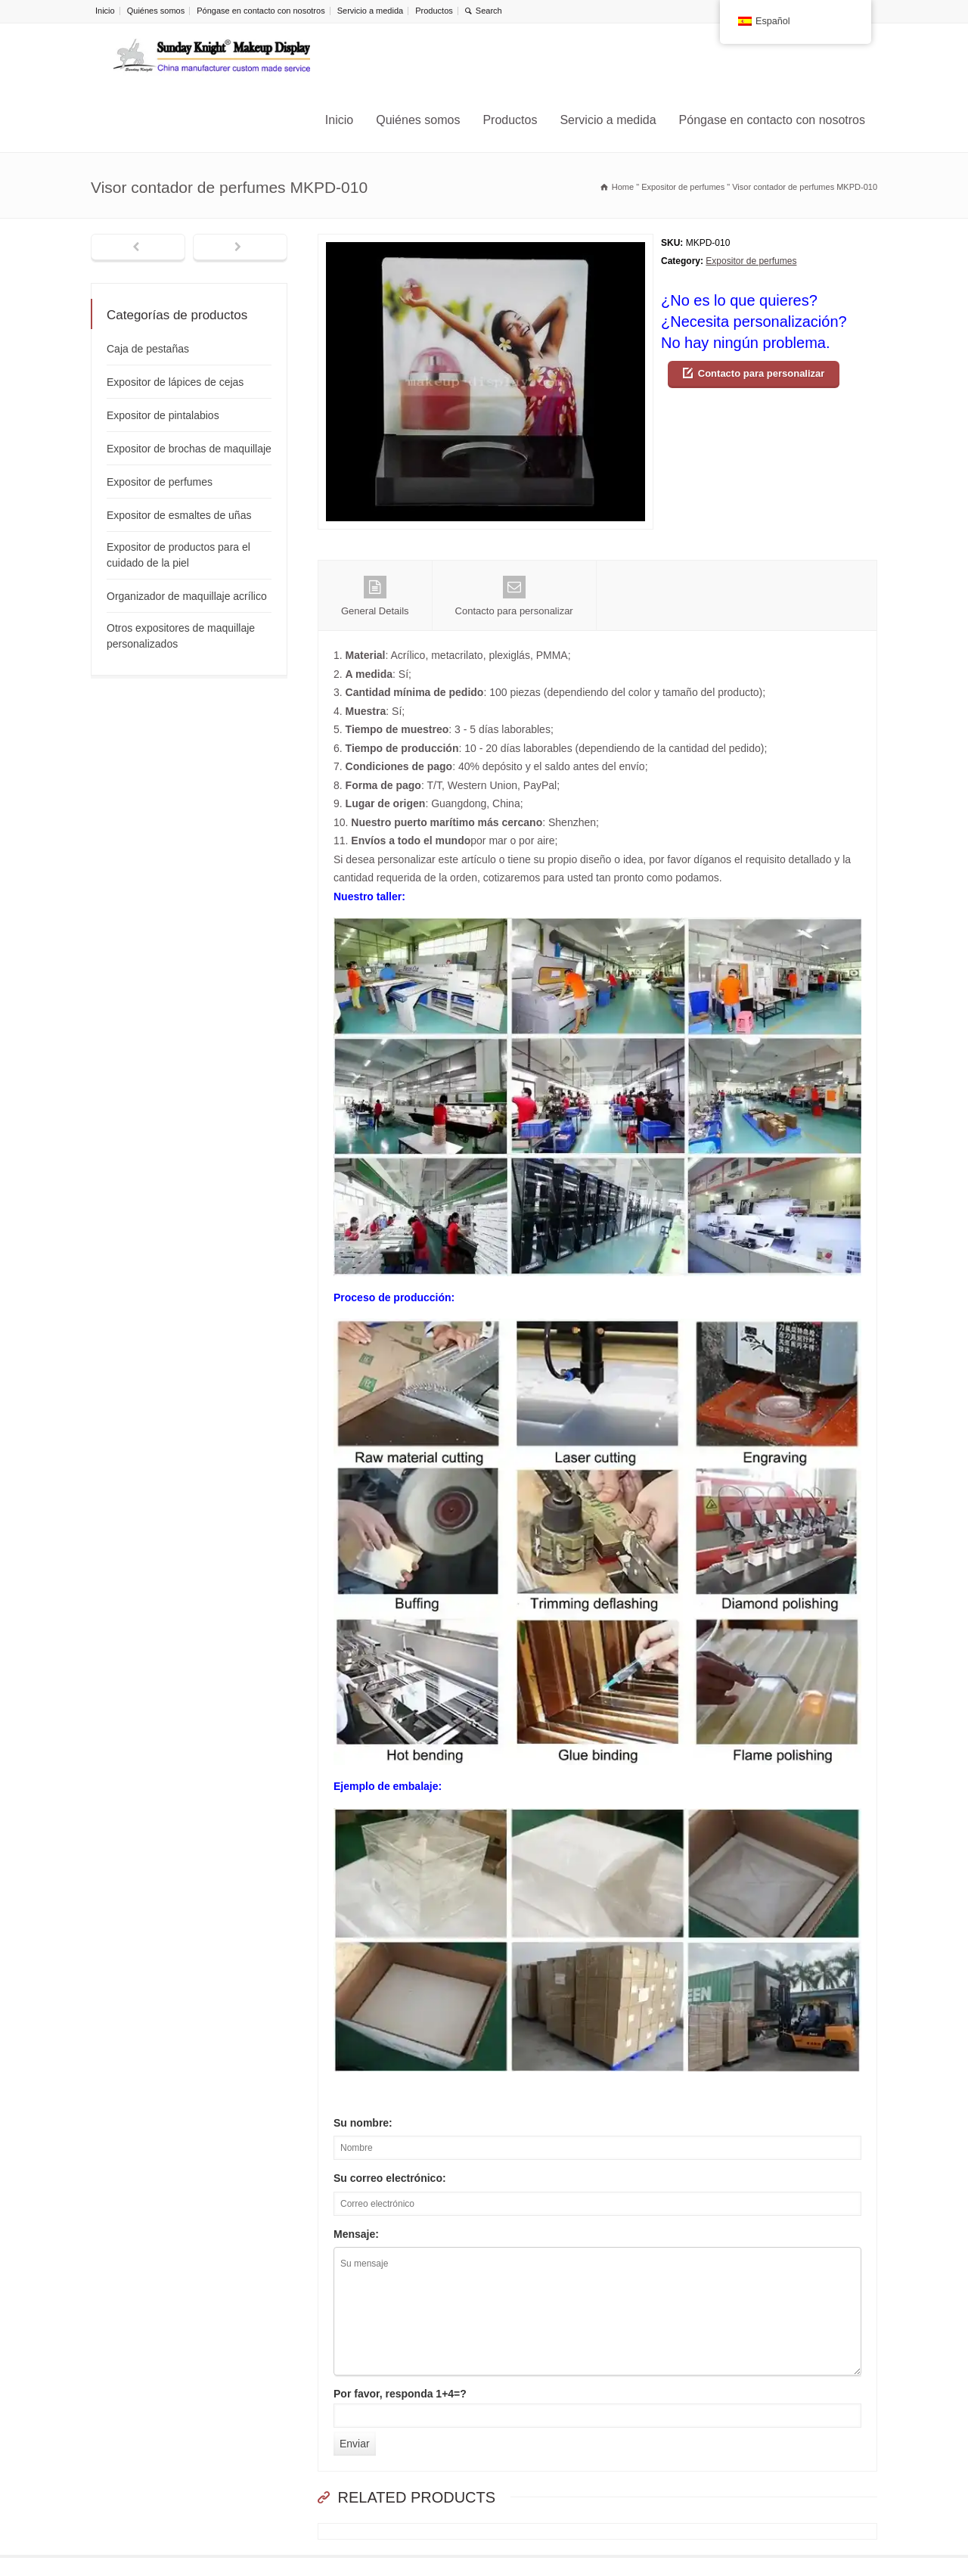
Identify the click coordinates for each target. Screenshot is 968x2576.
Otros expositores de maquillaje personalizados (181, 636)
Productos (434, 10)
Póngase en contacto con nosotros (260, 10)
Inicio (105, 10)
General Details (375, 596)
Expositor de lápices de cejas (175, 382)
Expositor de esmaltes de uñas (179, 515)
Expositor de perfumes (751, 261)
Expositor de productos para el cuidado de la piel (178, 555)
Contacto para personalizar (761, 373)
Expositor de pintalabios (163, 415)
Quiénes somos (156, 10)
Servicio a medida (370, 10)
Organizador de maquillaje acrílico (187, 596)
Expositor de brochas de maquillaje (189, 449)
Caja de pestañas (148, 349)
